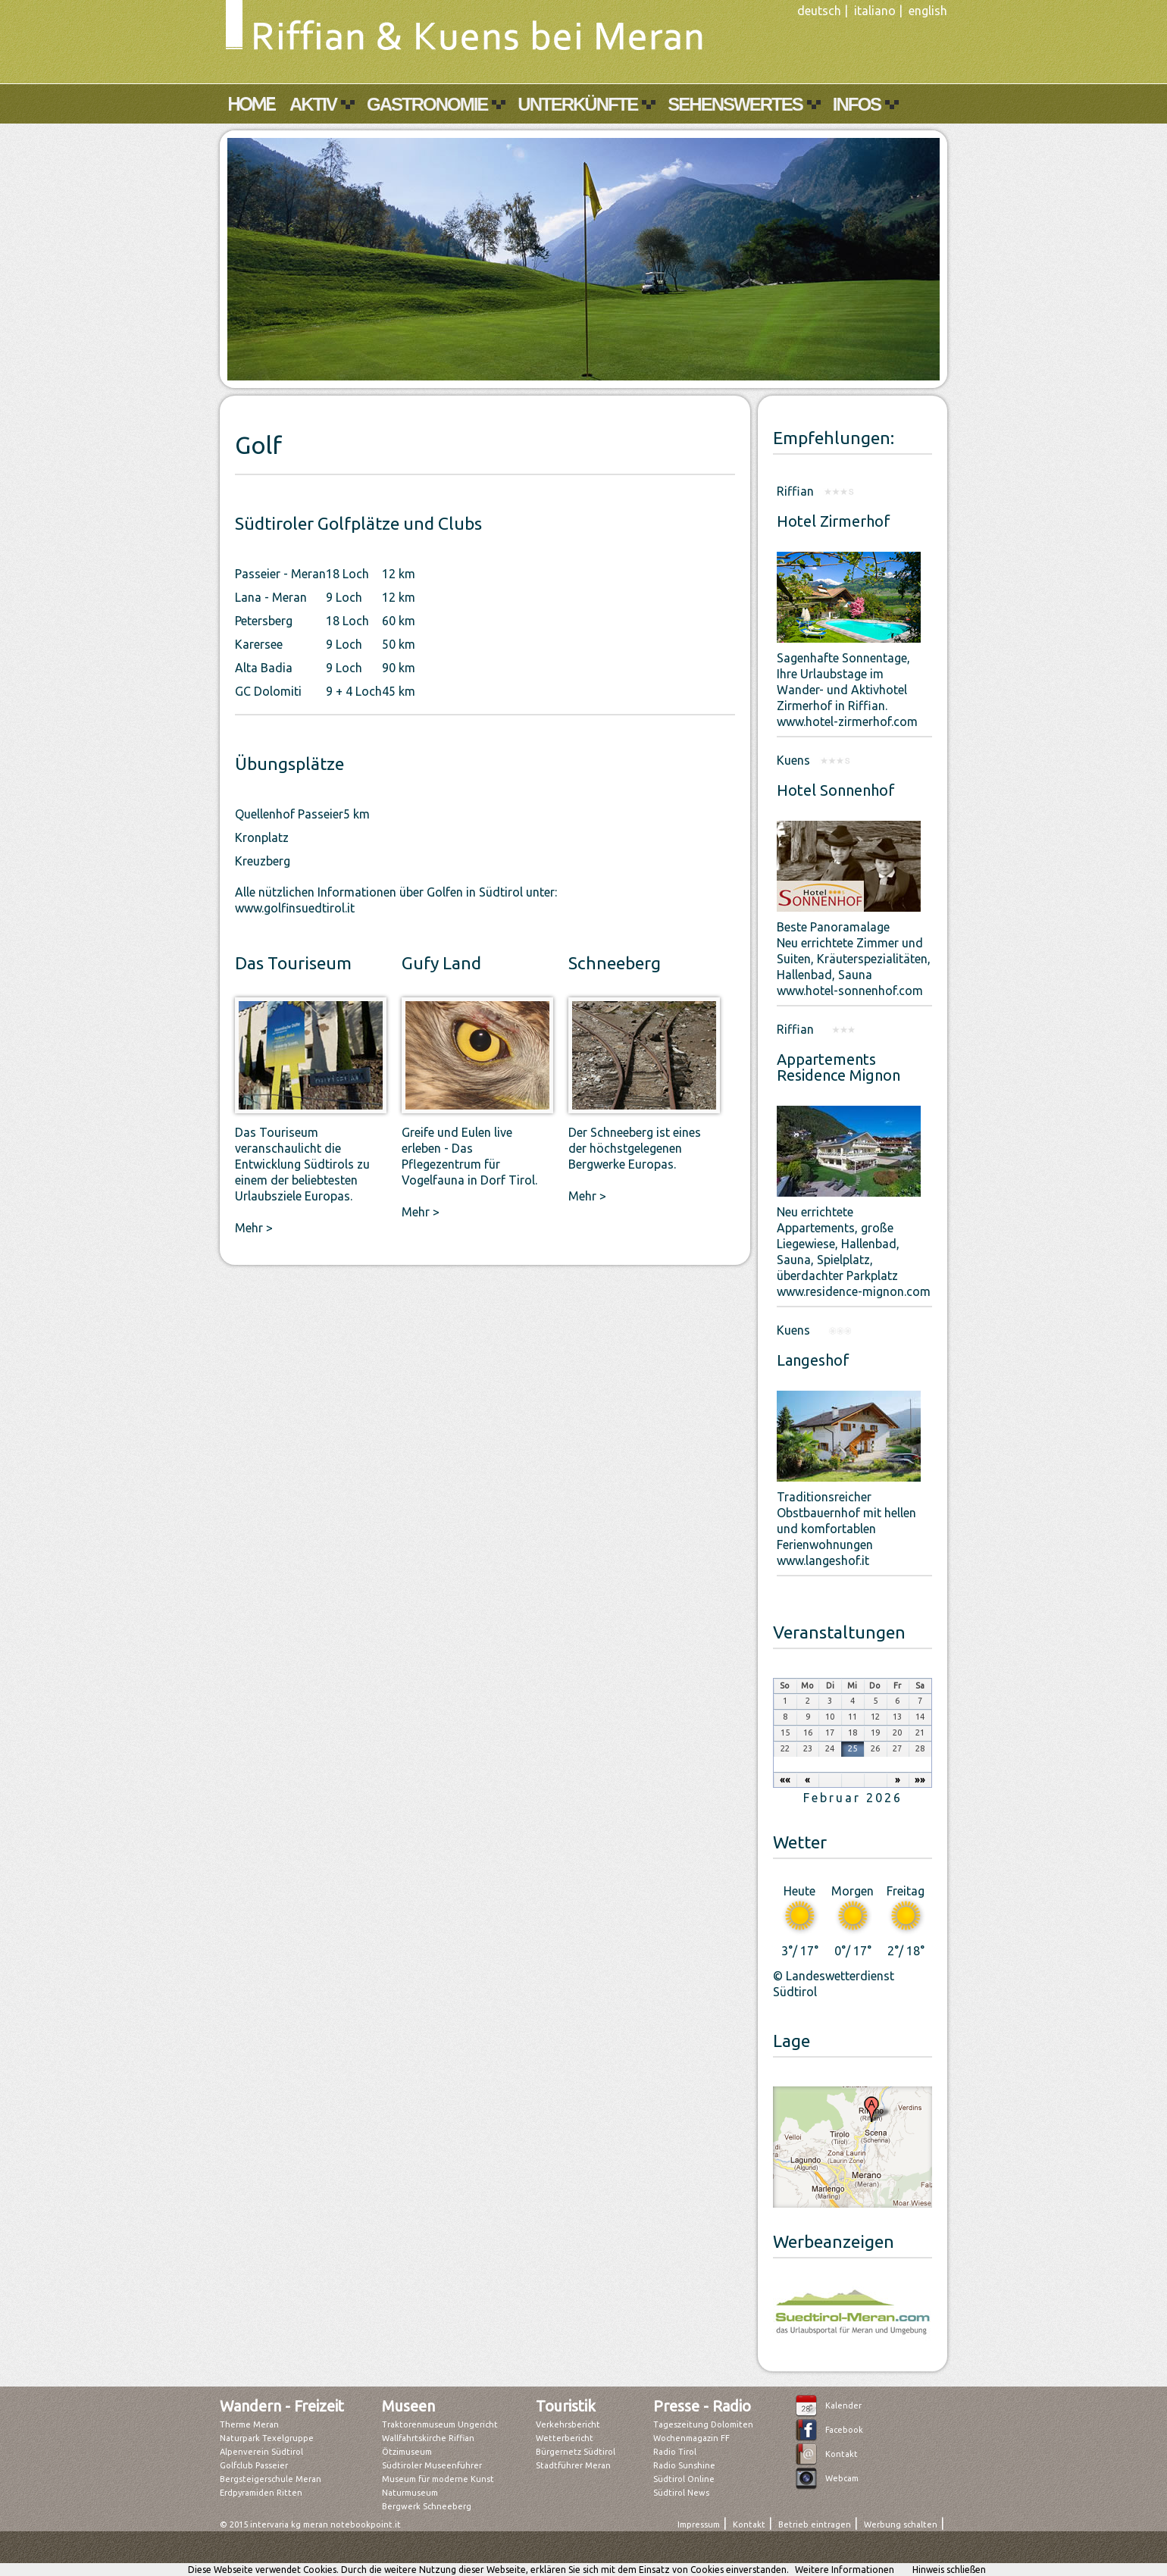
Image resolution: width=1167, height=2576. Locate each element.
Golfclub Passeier (254, 2465)
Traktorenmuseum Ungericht (440, 2424)
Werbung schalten (900, 2524)
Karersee (259, 644)
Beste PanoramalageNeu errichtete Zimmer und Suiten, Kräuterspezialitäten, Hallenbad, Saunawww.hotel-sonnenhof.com (854, 958)
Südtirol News (681, 2492)
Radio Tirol (674, 2451)
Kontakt (841, 2454)
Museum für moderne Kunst (438, 2479)
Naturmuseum (410, 2492)
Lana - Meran (271, 597)
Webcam (842, 2478)
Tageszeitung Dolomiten (703, 2424)
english (928, 10)
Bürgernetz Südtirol (575, 2451)
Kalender (843, 2405)
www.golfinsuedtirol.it (295, 908)
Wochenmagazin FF (691, 2438)
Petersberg (264, 621)
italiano (875, 10)
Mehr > (254, 1228)
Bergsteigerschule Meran (270, 2479)
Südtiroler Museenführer (432, 2465)
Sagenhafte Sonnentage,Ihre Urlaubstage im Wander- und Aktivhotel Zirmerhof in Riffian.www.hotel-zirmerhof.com (847, 689)
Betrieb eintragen (814, 2524)
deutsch (819, 10)
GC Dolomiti (268, 691)
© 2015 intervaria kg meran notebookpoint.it (310, 2524)
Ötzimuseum (407, 2451)
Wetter (800, 1842)
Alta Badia (264, 668)
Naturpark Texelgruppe (267, 2438)
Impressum (698, 2524)
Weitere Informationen (844, 2569)
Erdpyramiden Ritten (261, 2492)
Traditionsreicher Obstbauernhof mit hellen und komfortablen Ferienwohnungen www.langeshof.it (846, 1528)
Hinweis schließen (949, 2569)
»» (920, 1779)
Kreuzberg (262, 861)
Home (250, 104)
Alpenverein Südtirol (261, 2451)
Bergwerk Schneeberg (426, 2506)
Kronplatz (262, 837)
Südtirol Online (684, 2479)
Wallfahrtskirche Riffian (428, 2438)
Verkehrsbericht (568, 2424)
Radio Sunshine (684, 2465)
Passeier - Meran (280, 574)
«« (785, 1779)
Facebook (844, 2429)
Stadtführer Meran (573, 2465)
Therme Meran (249, 2424)
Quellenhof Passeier (289, 814)
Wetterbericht (564, 2438)
